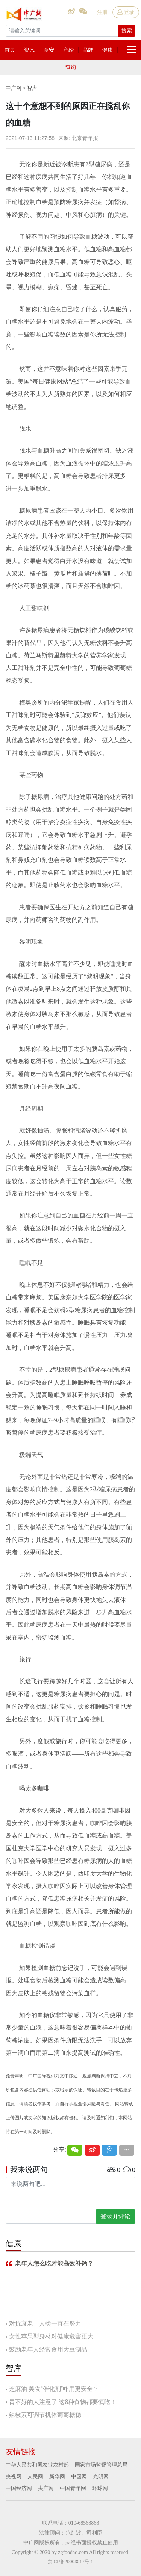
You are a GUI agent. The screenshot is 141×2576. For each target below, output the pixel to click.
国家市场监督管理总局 (101, 2465)
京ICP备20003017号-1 (70, 2561)
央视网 (13, 2476)
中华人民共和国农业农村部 (37, 2465)
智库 (32, 88)
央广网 (46, 2488)
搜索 (126, 31)
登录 (125, 12)
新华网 (57, 2476)
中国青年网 (73, 2488)
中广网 (13, 88)
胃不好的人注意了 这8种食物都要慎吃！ (62, 2402)
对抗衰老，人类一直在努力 (45, 2323)
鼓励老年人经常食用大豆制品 (48, 2349)
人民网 (35, 2476)
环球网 (100, 2488)
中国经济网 (19, 2488)
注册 (102, 12)
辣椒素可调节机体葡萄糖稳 (45, 2415)
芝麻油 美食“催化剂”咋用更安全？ (54, 2389)
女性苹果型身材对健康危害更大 (51, 2336)
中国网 (79, 2476)
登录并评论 (115, 2216)
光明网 (101, 2476)
